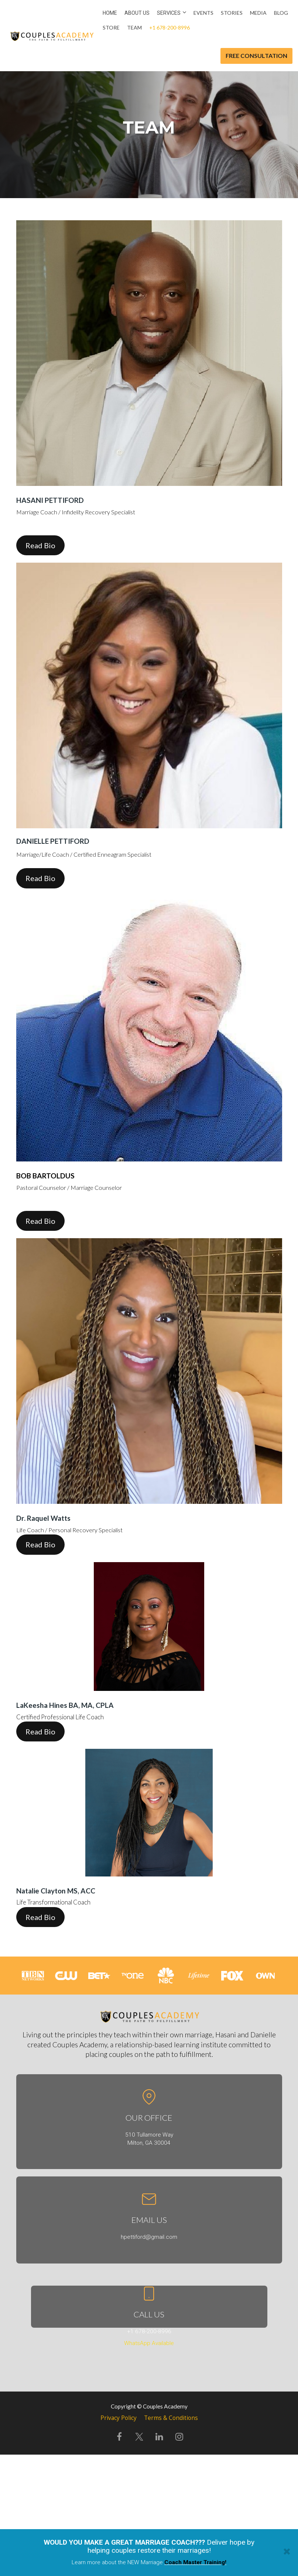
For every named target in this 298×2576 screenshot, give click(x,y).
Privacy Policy (118, 2418)
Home (110, 13)
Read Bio (40, 545)
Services (169, 13)
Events (203, 13)
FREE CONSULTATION (256, 55)
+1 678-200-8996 (169, 27)
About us (137, 13)
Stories (232, 13)
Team (134, 27)
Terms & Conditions (171, 2418)
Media (258, 13)
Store (111, 27)
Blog (281, 13)
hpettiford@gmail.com (149, 2237)
